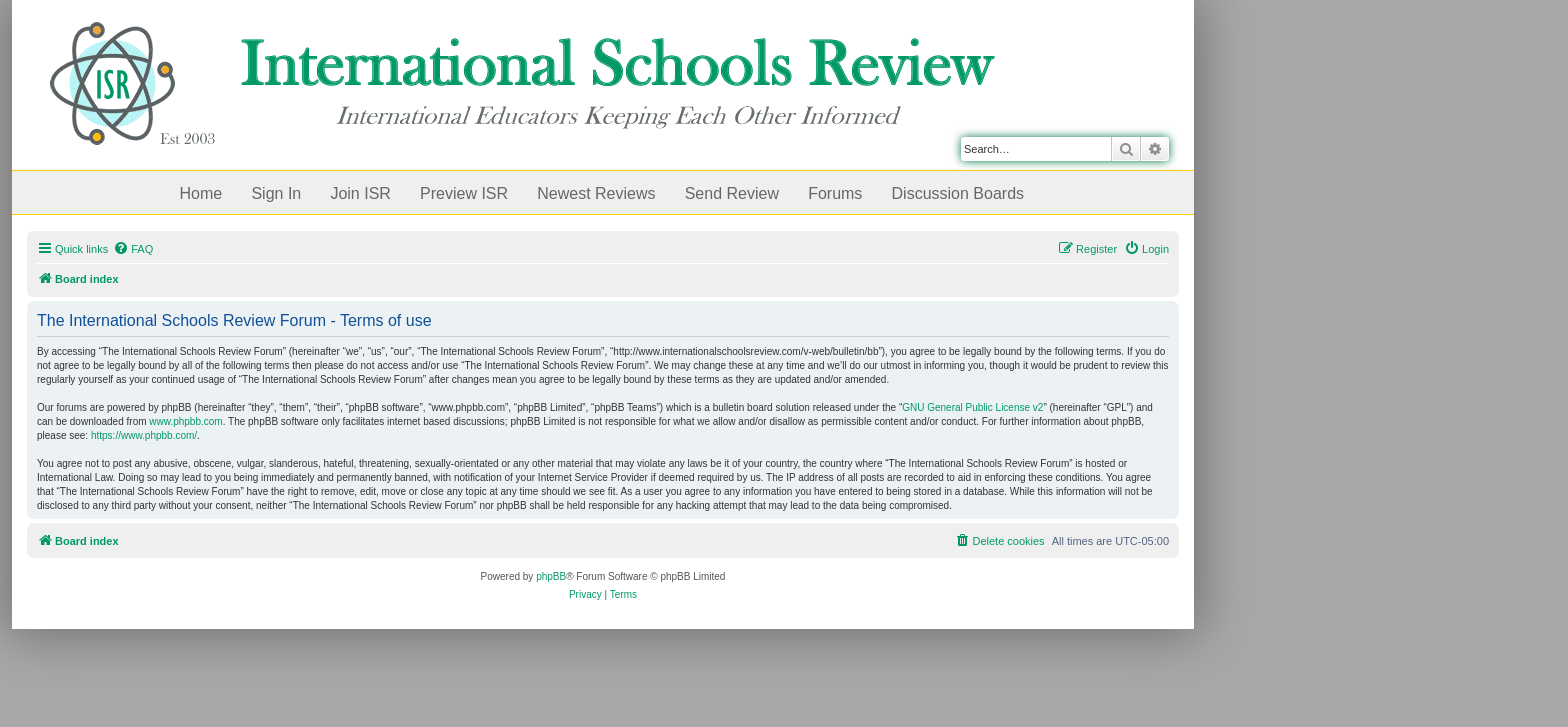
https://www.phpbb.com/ (144, 435)
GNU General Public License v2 (972, 407)
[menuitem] (133, 249)
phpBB (551, 576)
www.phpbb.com (185, 421)
